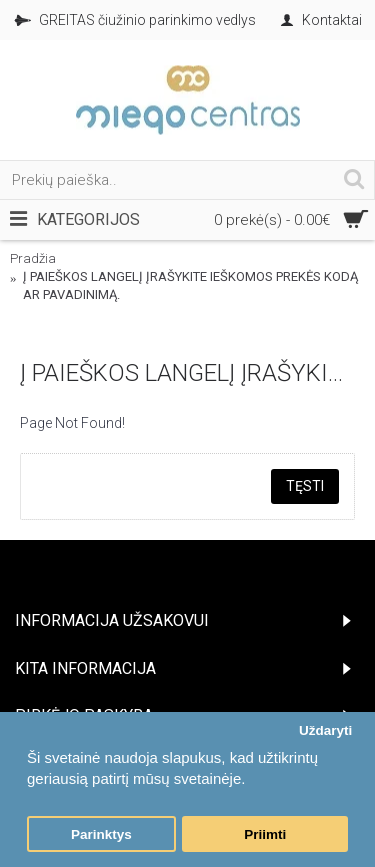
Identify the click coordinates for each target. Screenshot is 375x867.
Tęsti (305, 486)
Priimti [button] (265, 834)
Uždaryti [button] (325, 730)
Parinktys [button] (101, 834)
